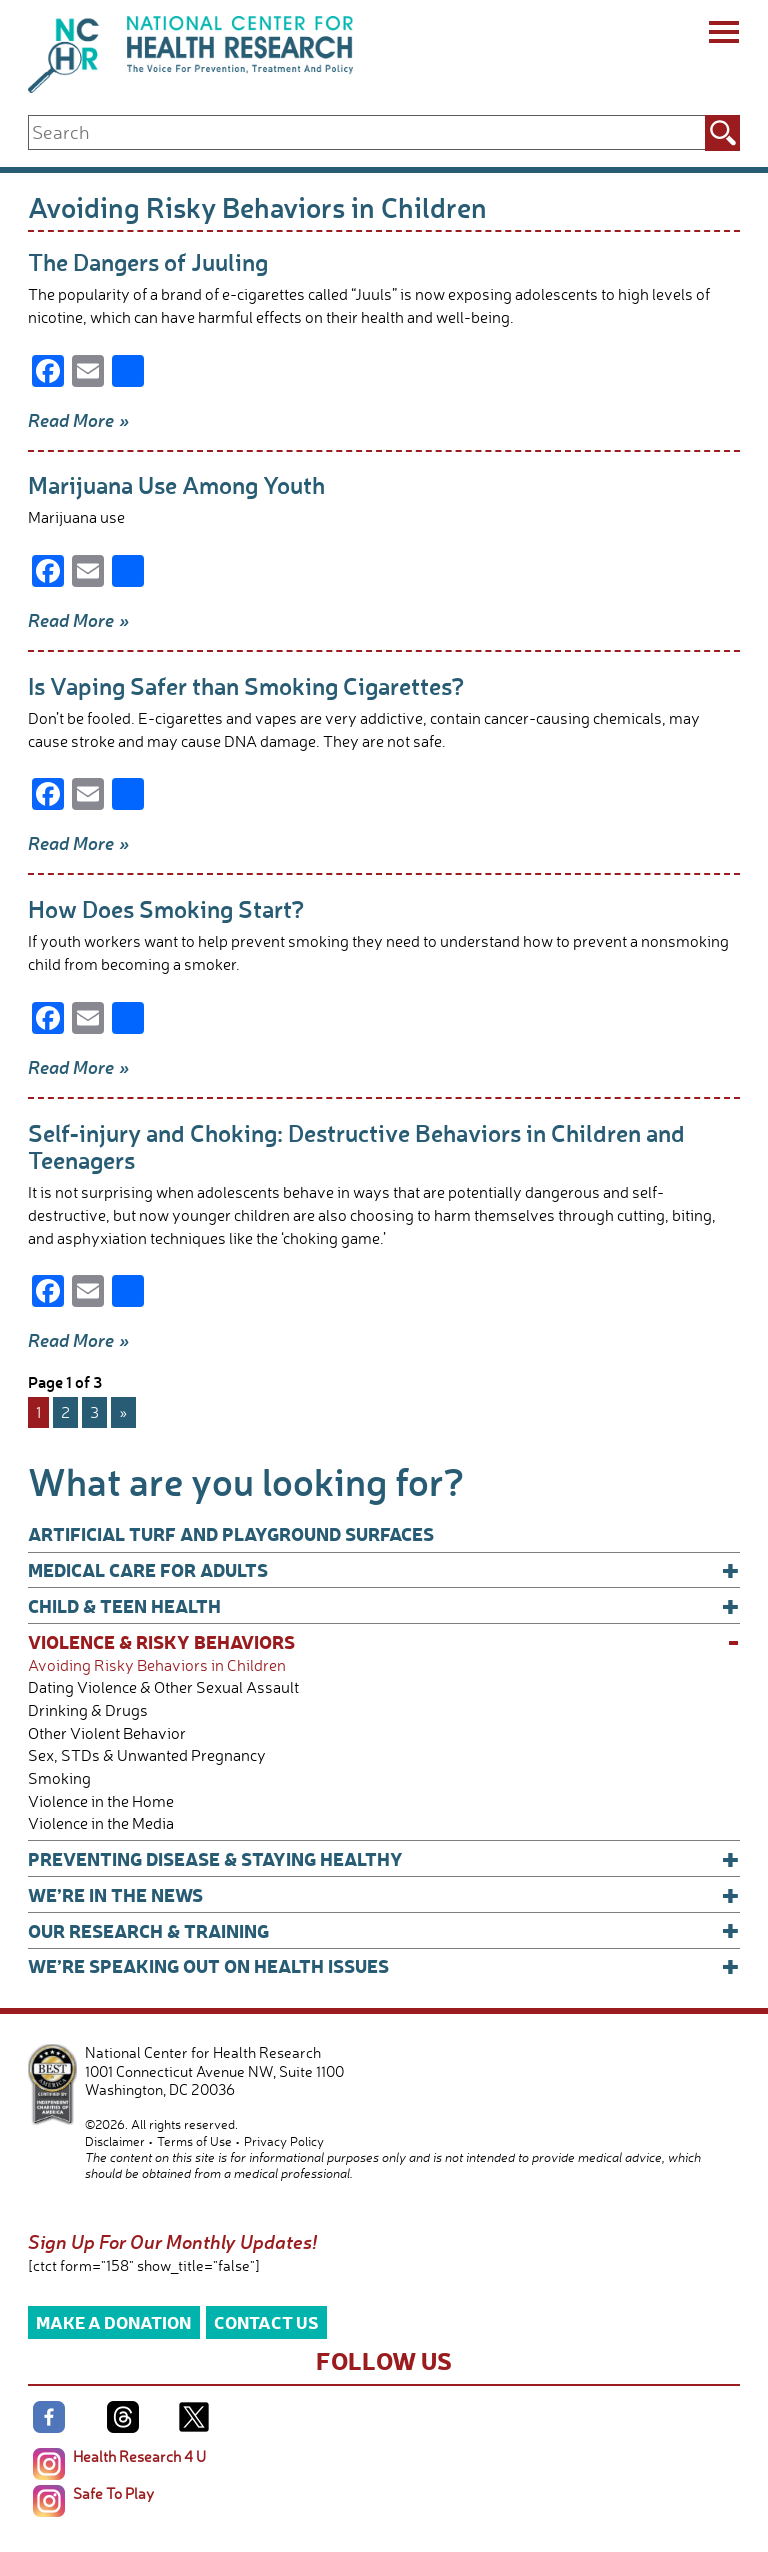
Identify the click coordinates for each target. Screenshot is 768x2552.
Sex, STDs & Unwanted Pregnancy (147, 1755)
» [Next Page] (123, 1412)
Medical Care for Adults (384, 1570)
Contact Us (266, 2321)
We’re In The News (384, 1895)
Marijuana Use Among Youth (176, 484)
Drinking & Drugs (88, 1710)
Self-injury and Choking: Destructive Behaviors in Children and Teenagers (356, 1146)
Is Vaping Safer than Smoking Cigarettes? (246, 685)
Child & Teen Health (384, 1606)
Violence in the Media (101, 1823)
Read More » (79, 420)
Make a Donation (113, 2321)
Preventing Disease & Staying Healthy (384, 1859)
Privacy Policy (284, 2141)
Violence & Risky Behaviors (384, 1642)
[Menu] (722, 35)
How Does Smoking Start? (166, 908)
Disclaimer (115, 2141)
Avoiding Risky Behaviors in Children (157, 1665)
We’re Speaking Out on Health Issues (384, 1966)
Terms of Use (194, 2141)
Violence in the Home (101, 1801)
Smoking (59, 1778)
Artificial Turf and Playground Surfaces (231, 1533)
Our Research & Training (384, 1931)
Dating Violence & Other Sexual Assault (163, 1687)
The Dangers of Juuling (148, 261)
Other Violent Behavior (107, 1733)
